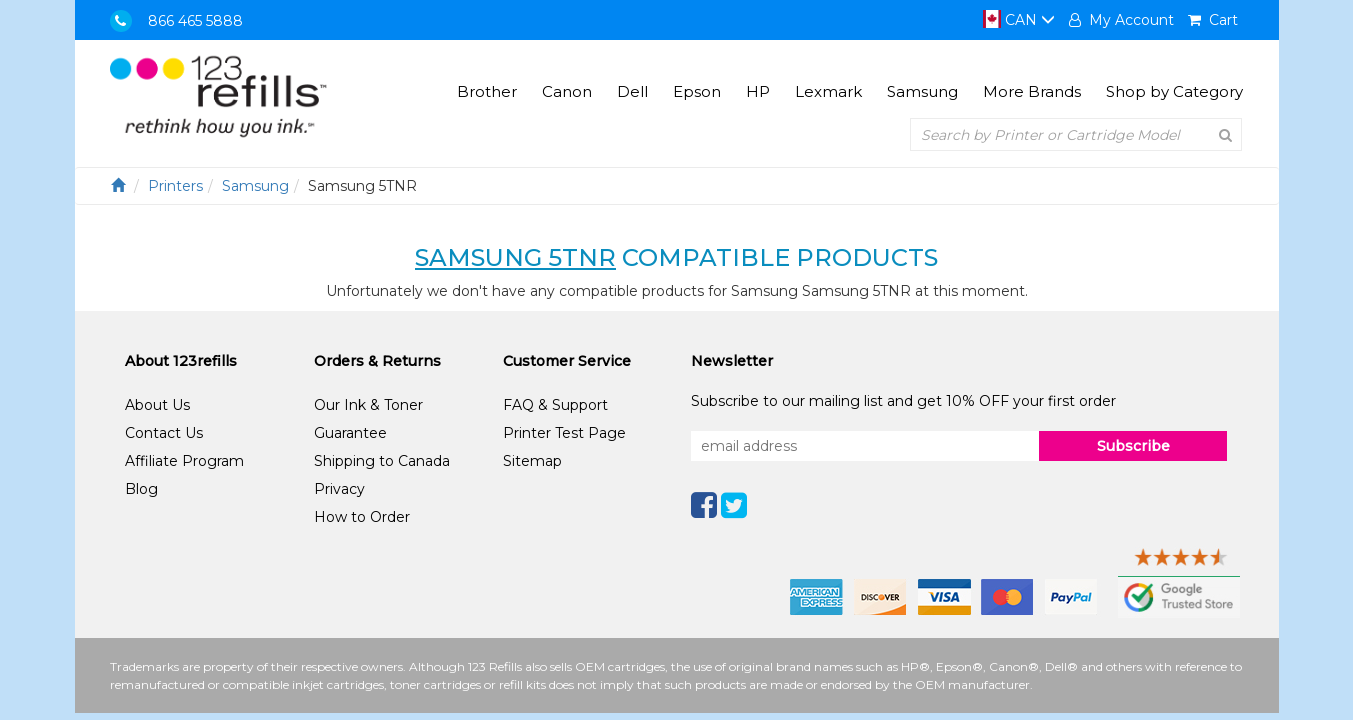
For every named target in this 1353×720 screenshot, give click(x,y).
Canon (567, 91)
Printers (175, 186)
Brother (487, 91)
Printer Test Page (564, 433)
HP (758, 91)
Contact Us (164, 433)
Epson (697, 91)
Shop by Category (1174, 91)
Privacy (339, 489)
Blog (141, 489)
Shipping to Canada (382, 461)
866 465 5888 (195, 21)
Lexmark (828, 91)
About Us (157, 405)
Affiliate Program (184, 461)
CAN (1019, 20)
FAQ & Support (555, 405)
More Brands (1032, 91)
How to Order (362, 517)
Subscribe (1133, 446)
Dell (632, 91)
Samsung (922, 91)
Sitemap (532, 461)
